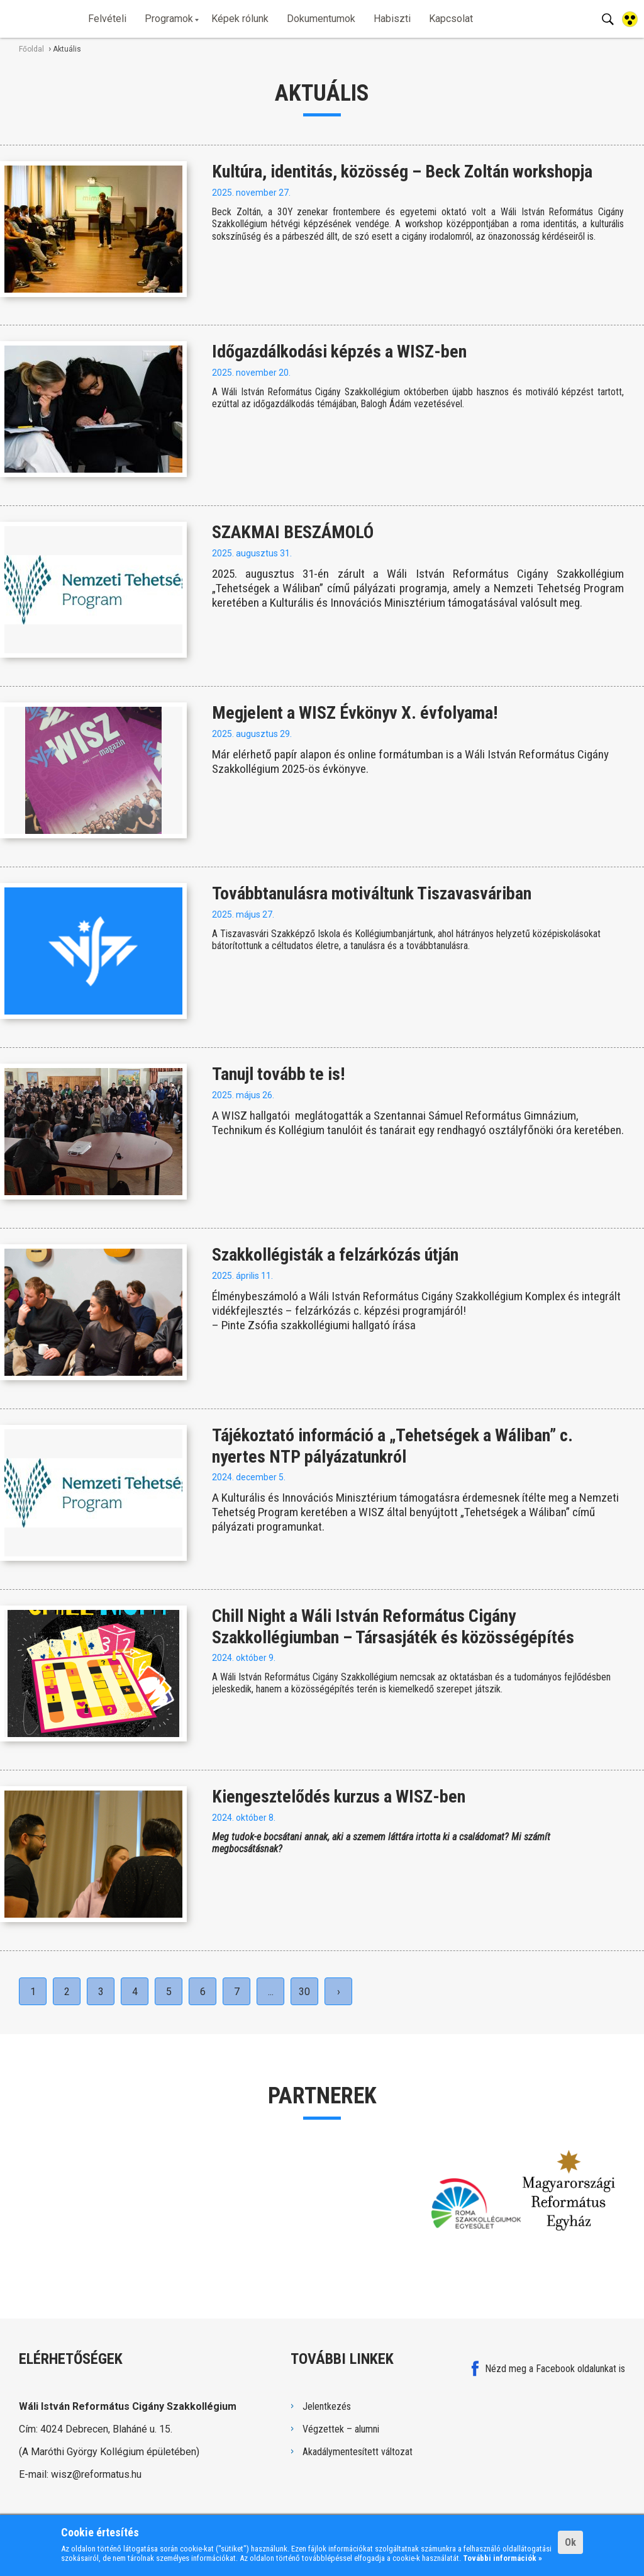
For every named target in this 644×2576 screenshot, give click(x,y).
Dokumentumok (321, 19)
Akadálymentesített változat (358, 2452)
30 (304, 1992)
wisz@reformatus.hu (96, 2474)
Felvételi (107, 19)
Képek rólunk (240, 19)
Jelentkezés (327, 2406)
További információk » (502, 2558)
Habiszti (392, 19)
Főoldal (31, 49)
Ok (570, 2542)
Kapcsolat (451, 19)
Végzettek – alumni (341, 2429)
